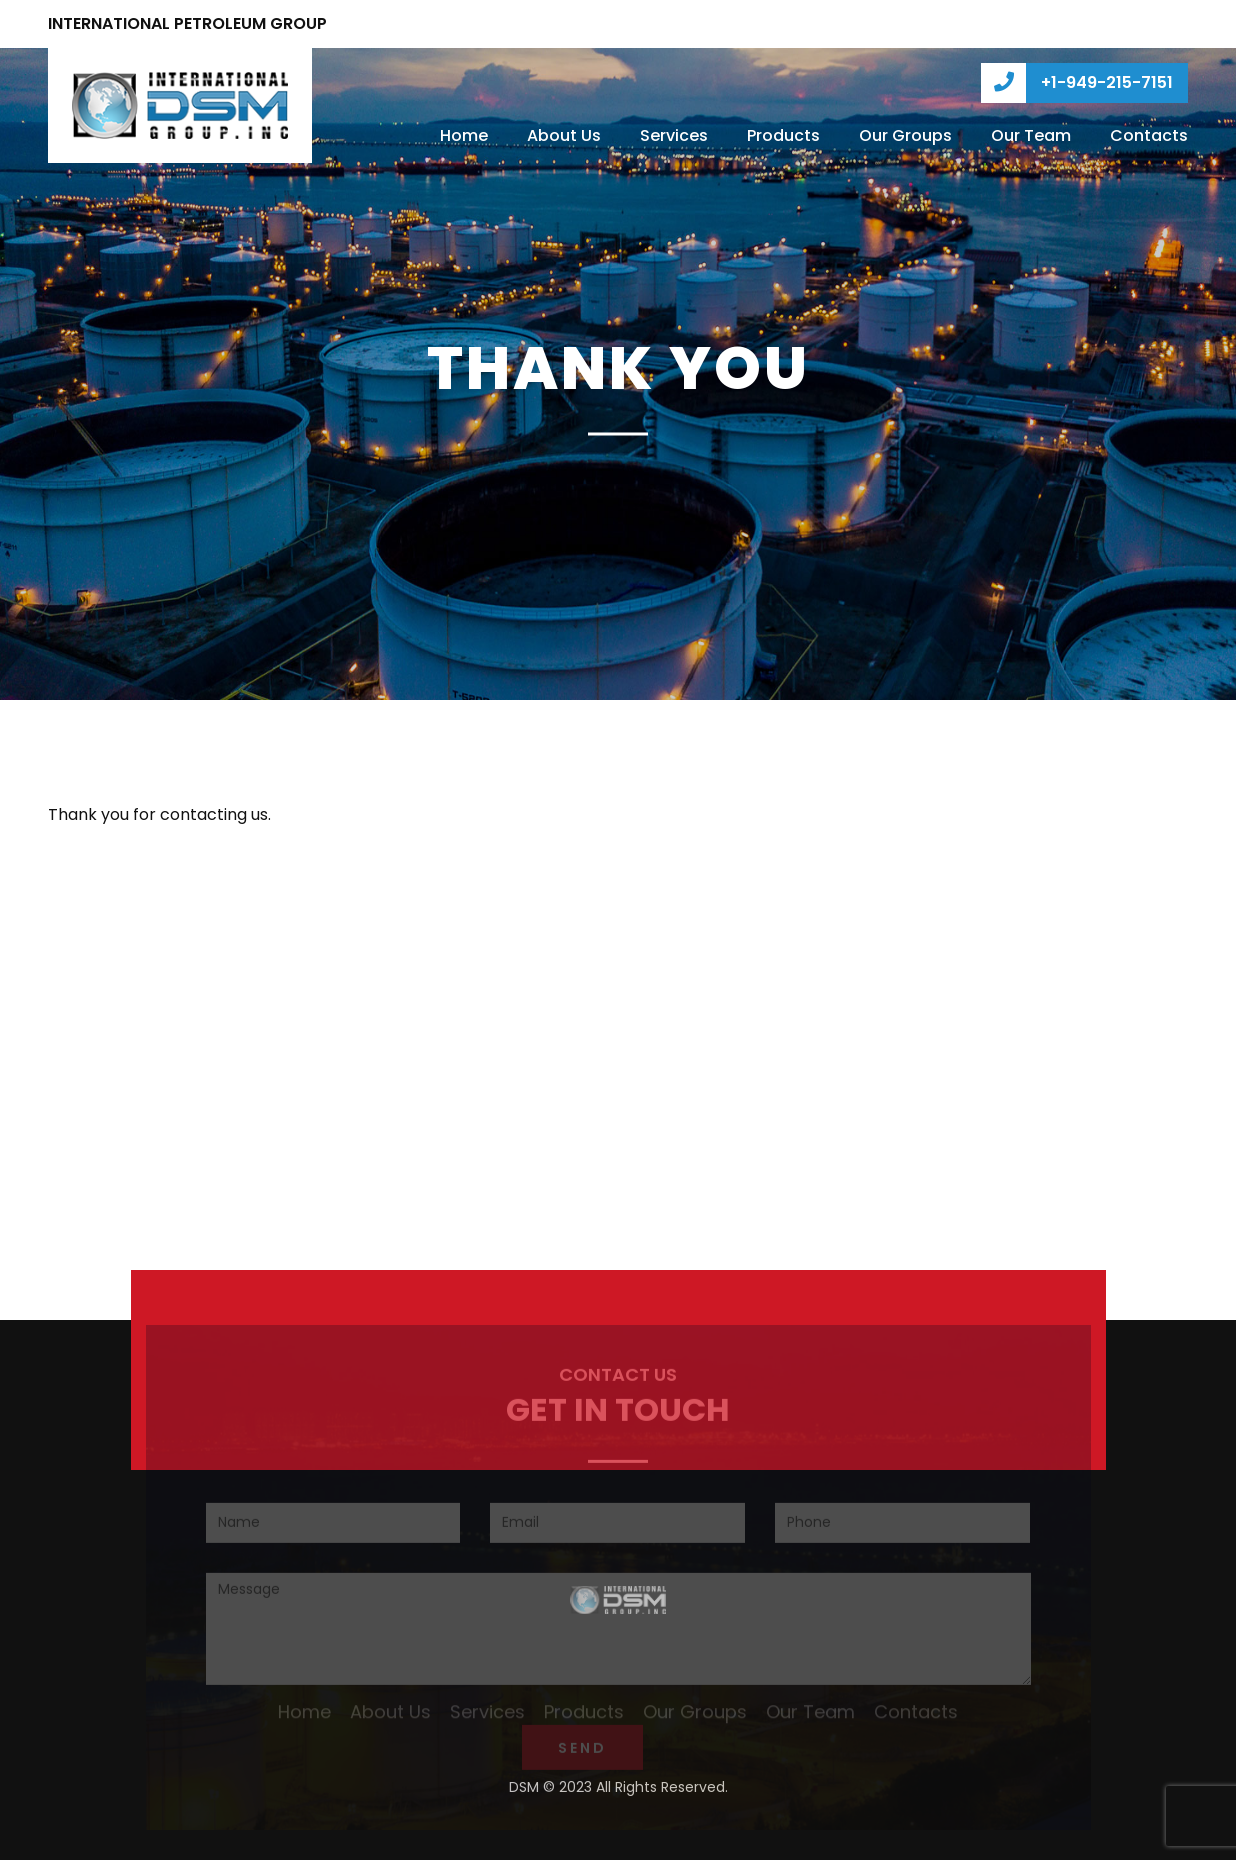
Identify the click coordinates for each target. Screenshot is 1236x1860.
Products (783, 135)
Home (464, 135)
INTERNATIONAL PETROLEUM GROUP (187, 23)
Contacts (1149, 135)
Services (674, 135)
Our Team (1031, 135)
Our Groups (905, 135)
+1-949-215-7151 (1077, 83)
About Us (564, 135)
